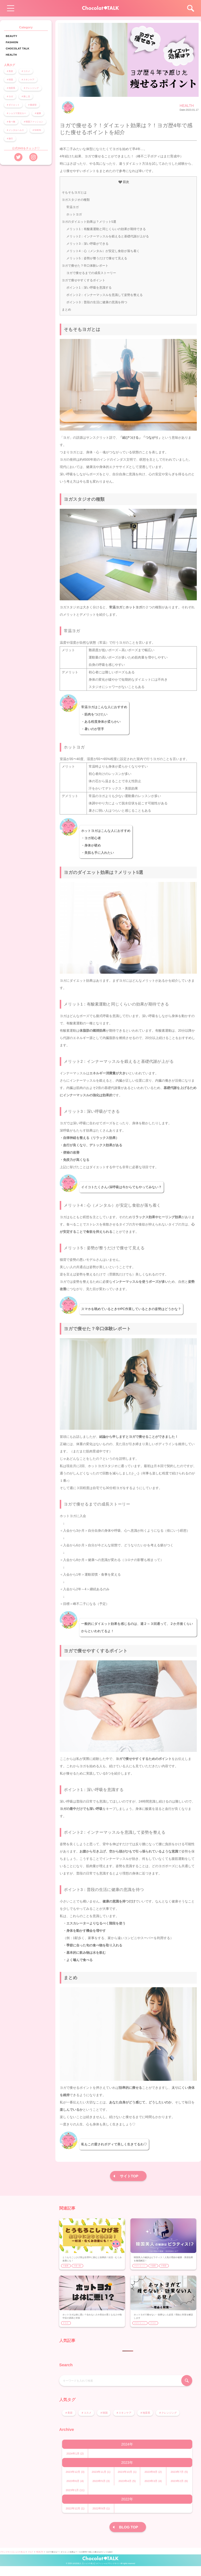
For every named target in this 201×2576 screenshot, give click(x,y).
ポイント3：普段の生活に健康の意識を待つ (96, 302)
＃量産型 (32, 105)
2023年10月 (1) (127, 2471)
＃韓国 (10, 79)
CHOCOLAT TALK (18, 48)
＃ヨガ (10, 96)
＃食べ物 (11, 121)
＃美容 (10, 71)
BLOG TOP (128, 2527)
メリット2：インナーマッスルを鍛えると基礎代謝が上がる (107, 236)
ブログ (30, 2552)
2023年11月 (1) (101, 2471)
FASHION (12, 42)
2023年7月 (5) (179, 2471)
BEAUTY (12, 36)
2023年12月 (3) (75, 2471)
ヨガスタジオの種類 (76, 200)
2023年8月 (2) (153, 2471)
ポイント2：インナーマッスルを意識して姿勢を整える (104, 295)
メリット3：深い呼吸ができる (87, 243)
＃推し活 (26, 96)
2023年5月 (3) (101, 2480)
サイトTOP (129, 2176)
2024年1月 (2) (75, 2453)
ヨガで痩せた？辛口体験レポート (85, 265)
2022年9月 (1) (101, 2508)
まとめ (66, 309)
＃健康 (37, 113)
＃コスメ (26, 71)
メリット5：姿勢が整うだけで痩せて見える (96, 258)
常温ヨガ (72, 207)
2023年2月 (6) (179, 2480)
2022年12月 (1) (75, 2508)
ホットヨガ (74, 214)
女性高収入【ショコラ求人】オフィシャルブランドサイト (96, 2563)
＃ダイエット (13, 105)
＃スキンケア (28, 79)
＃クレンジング (31, 88)
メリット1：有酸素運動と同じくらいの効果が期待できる (106, 229)
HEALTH (12, 54)
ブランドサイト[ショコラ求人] (12, 2552)
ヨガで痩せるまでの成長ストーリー (91, 273)
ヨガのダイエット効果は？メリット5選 (89, 221)
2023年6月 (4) (75, 2480)
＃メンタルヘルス (15, 130)
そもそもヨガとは (74, 192)
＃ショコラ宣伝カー (16, 113)
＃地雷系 (11, 88)
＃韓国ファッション (33, 121)
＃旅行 (10, 138)
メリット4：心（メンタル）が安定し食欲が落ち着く (103, 251)
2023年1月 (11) (75, 2490)
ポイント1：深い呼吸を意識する (89, 287)
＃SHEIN (37, 130)
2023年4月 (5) (127, 2480)
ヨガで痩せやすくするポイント (83, 280)
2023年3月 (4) (153, 2480)
